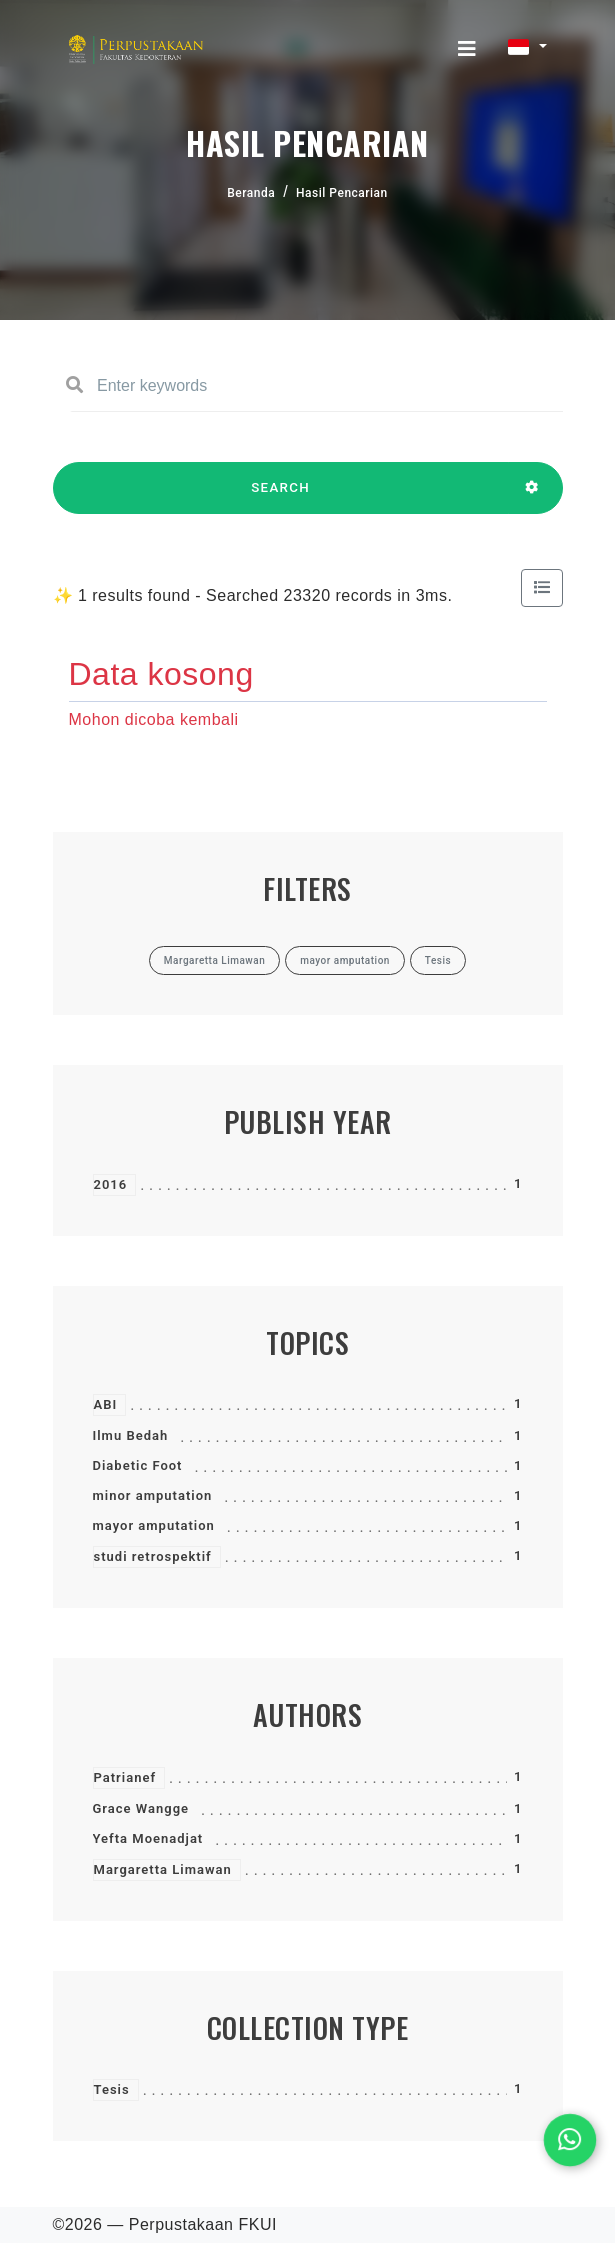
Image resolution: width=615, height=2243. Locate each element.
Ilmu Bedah (131, 1435)
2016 (111, 1184)
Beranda (251, 193)
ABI (106, 1404)
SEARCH (281, 497)
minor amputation (153, 1495)
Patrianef (125, 1777)
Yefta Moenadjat (148, 1838)
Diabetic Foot (138, 1465)
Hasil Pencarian (342, 193)
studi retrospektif (153, 1556)
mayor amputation (154, 1525)
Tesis (112, 2089)
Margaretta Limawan (163, 1869)
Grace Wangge (141, 1808)
